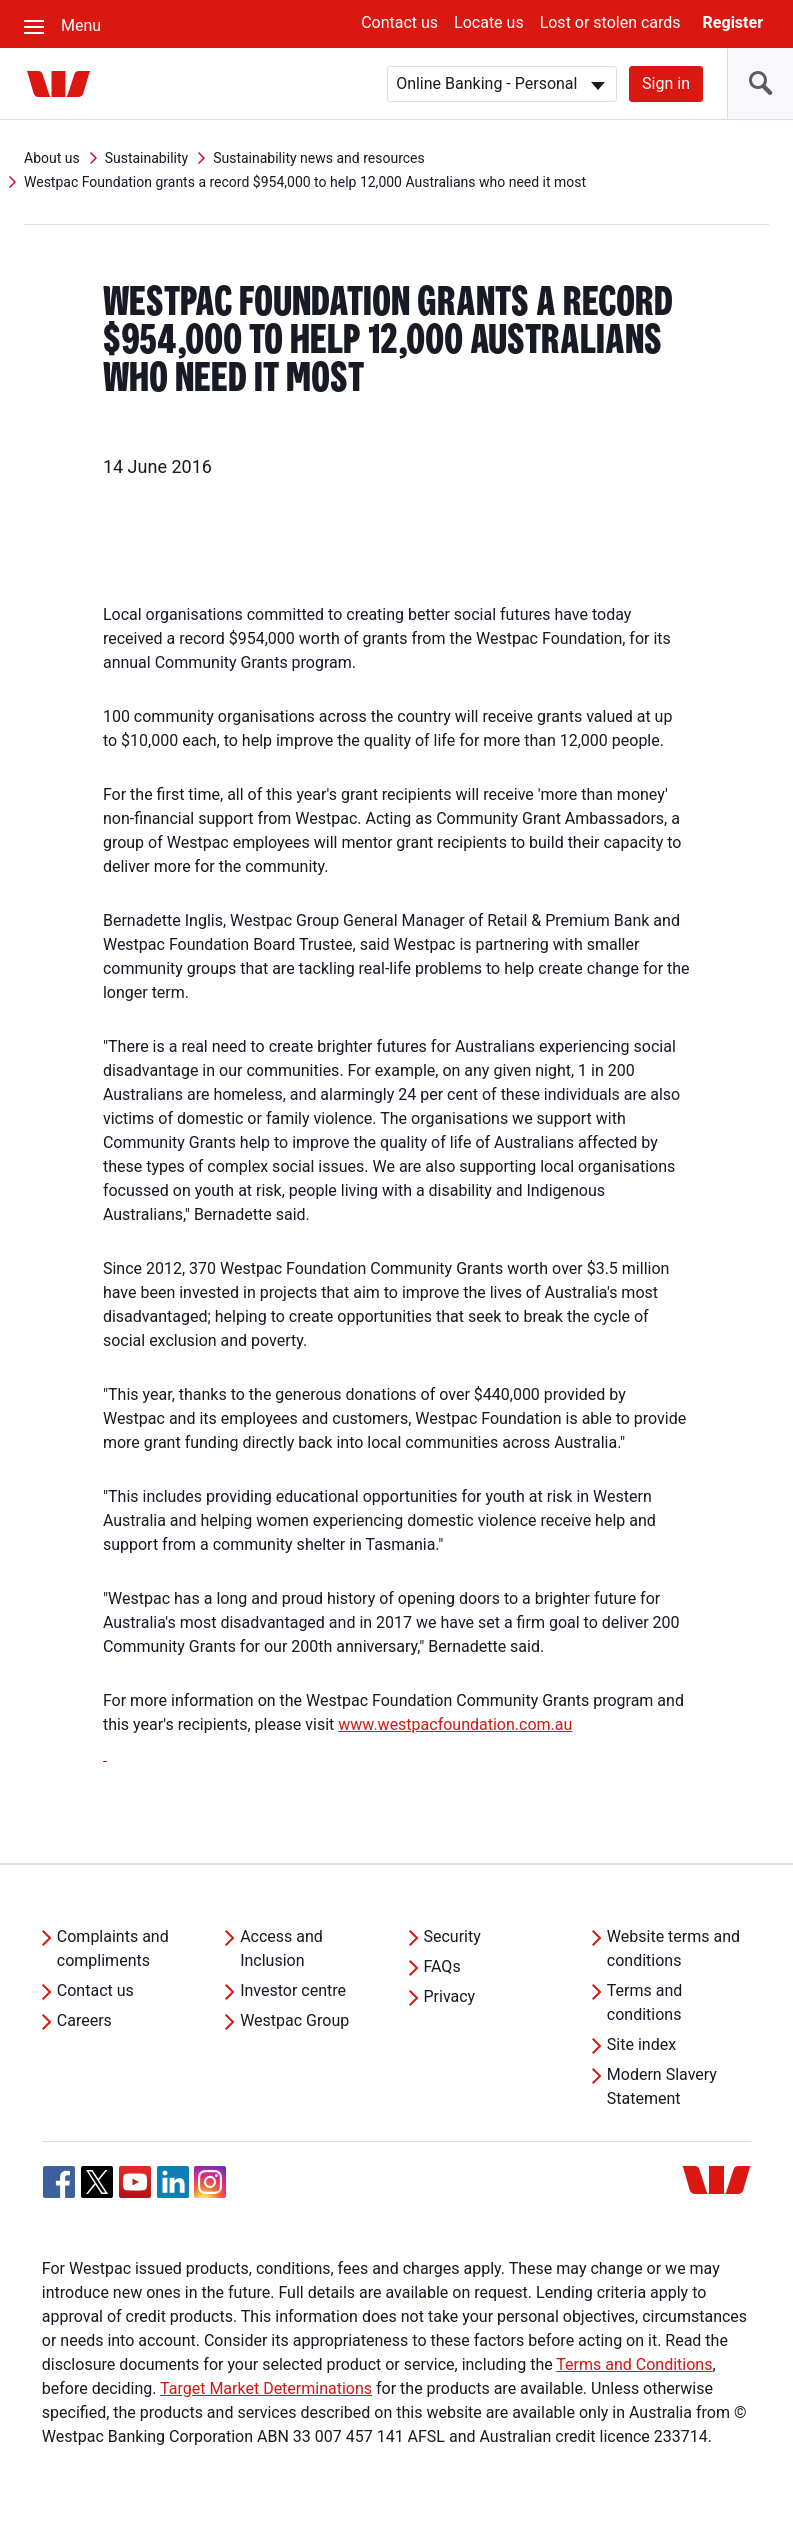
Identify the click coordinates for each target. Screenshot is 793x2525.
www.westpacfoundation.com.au (455, 1724)
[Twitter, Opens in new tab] (97, 2182)
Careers (84, 2020)
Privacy (450, 1996)
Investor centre (293, 1990)
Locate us (489, 22)
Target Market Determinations (266, 2388)
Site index (641, 2044)
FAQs (442, 1966)
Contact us (399, 22)
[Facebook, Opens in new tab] (59, 2182)
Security (452, 1936)
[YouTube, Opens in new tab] (135, 2182)
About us (52, 158)
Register (733, 22)
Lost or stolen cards (610, 22)
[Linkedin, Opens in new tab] (173, 2182)
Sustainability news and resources (319, 158)
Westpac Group (294, 2020)
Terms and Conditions (634, 2364)
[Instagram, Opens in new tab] (210, 2192)
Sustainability (146, 158)
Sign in (666, 83)
